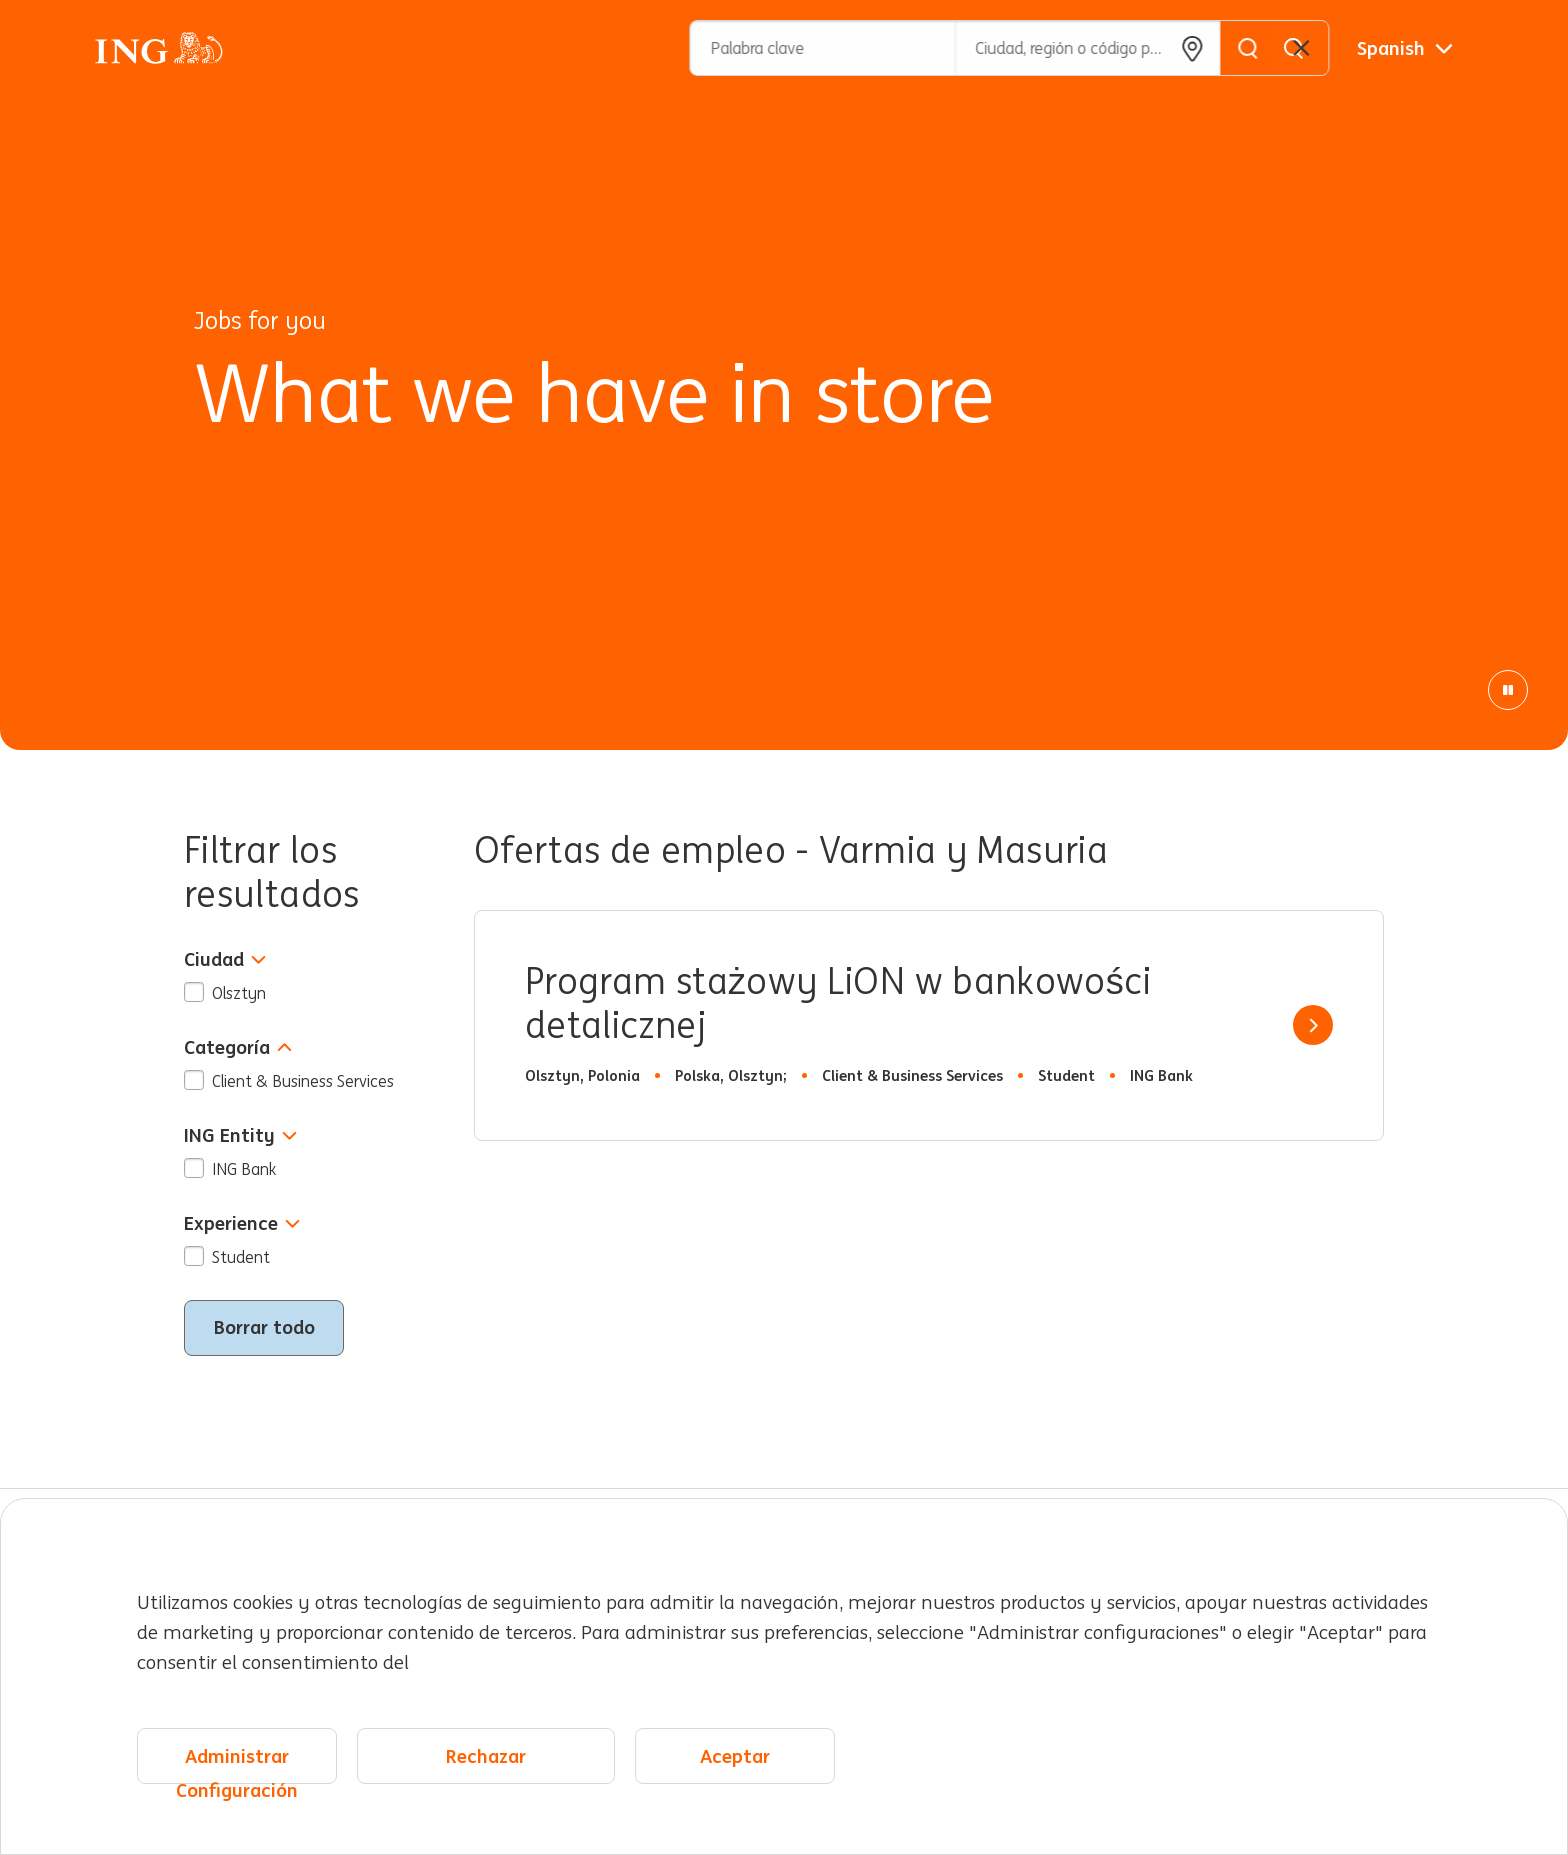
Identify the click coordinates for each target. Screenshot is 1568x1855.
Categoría (238, 1047)
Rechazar (486, 1756)
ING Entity (240, 1135)
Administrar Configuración (237, 1764)
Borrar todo (264, 1327)
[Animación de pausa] (1508, 690)
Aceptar (735, 1756)
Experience (242, 1223)
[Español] (1405, 48)
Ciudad (225, 959)
